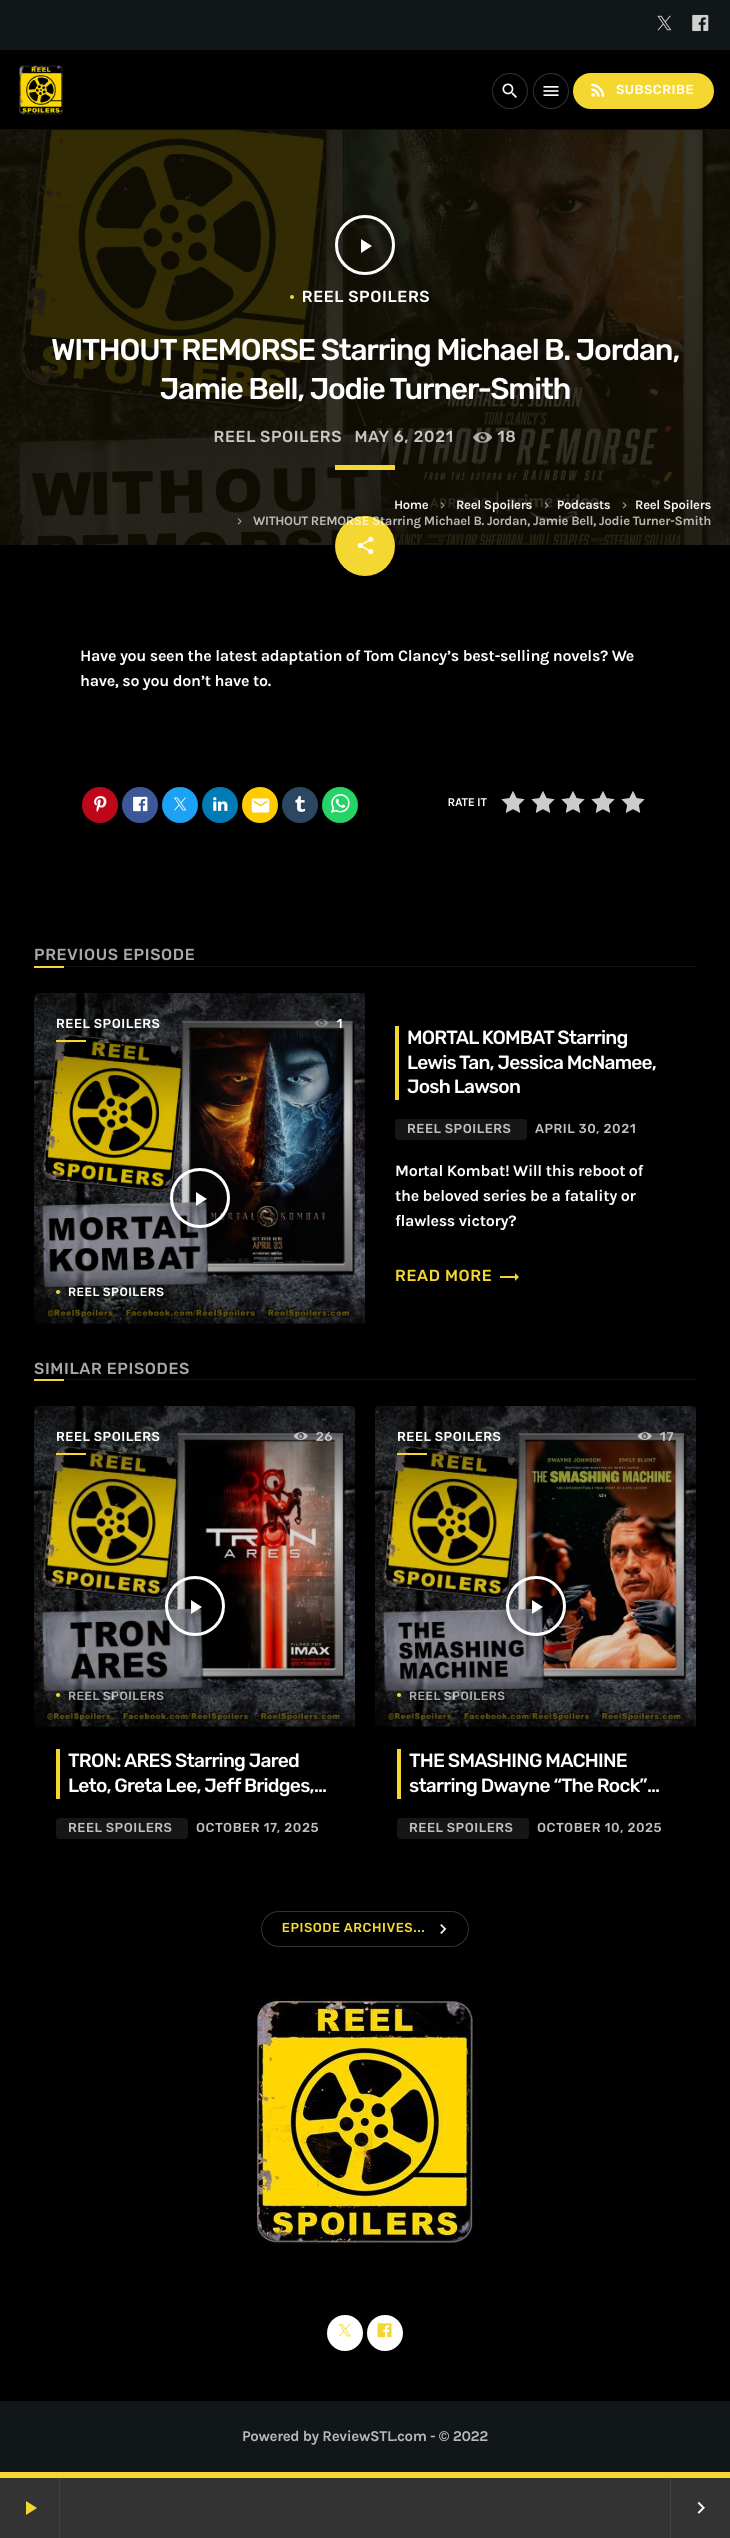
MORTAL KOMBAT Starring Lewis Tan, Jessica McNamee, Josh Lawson (531, 1062)
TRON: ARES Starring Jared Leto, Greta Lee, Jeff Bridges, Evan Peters (191, 1785)
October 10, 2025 (599, 1828)
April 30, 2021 (585, 1129)
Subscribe (641, 90)
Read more (458, 1275)
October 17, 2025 (257, 1828)
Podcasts (584, 505)
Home (411, 505)
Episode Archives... (353, 1928)
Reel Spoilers (494, 505)
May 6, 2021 (403, 436)
